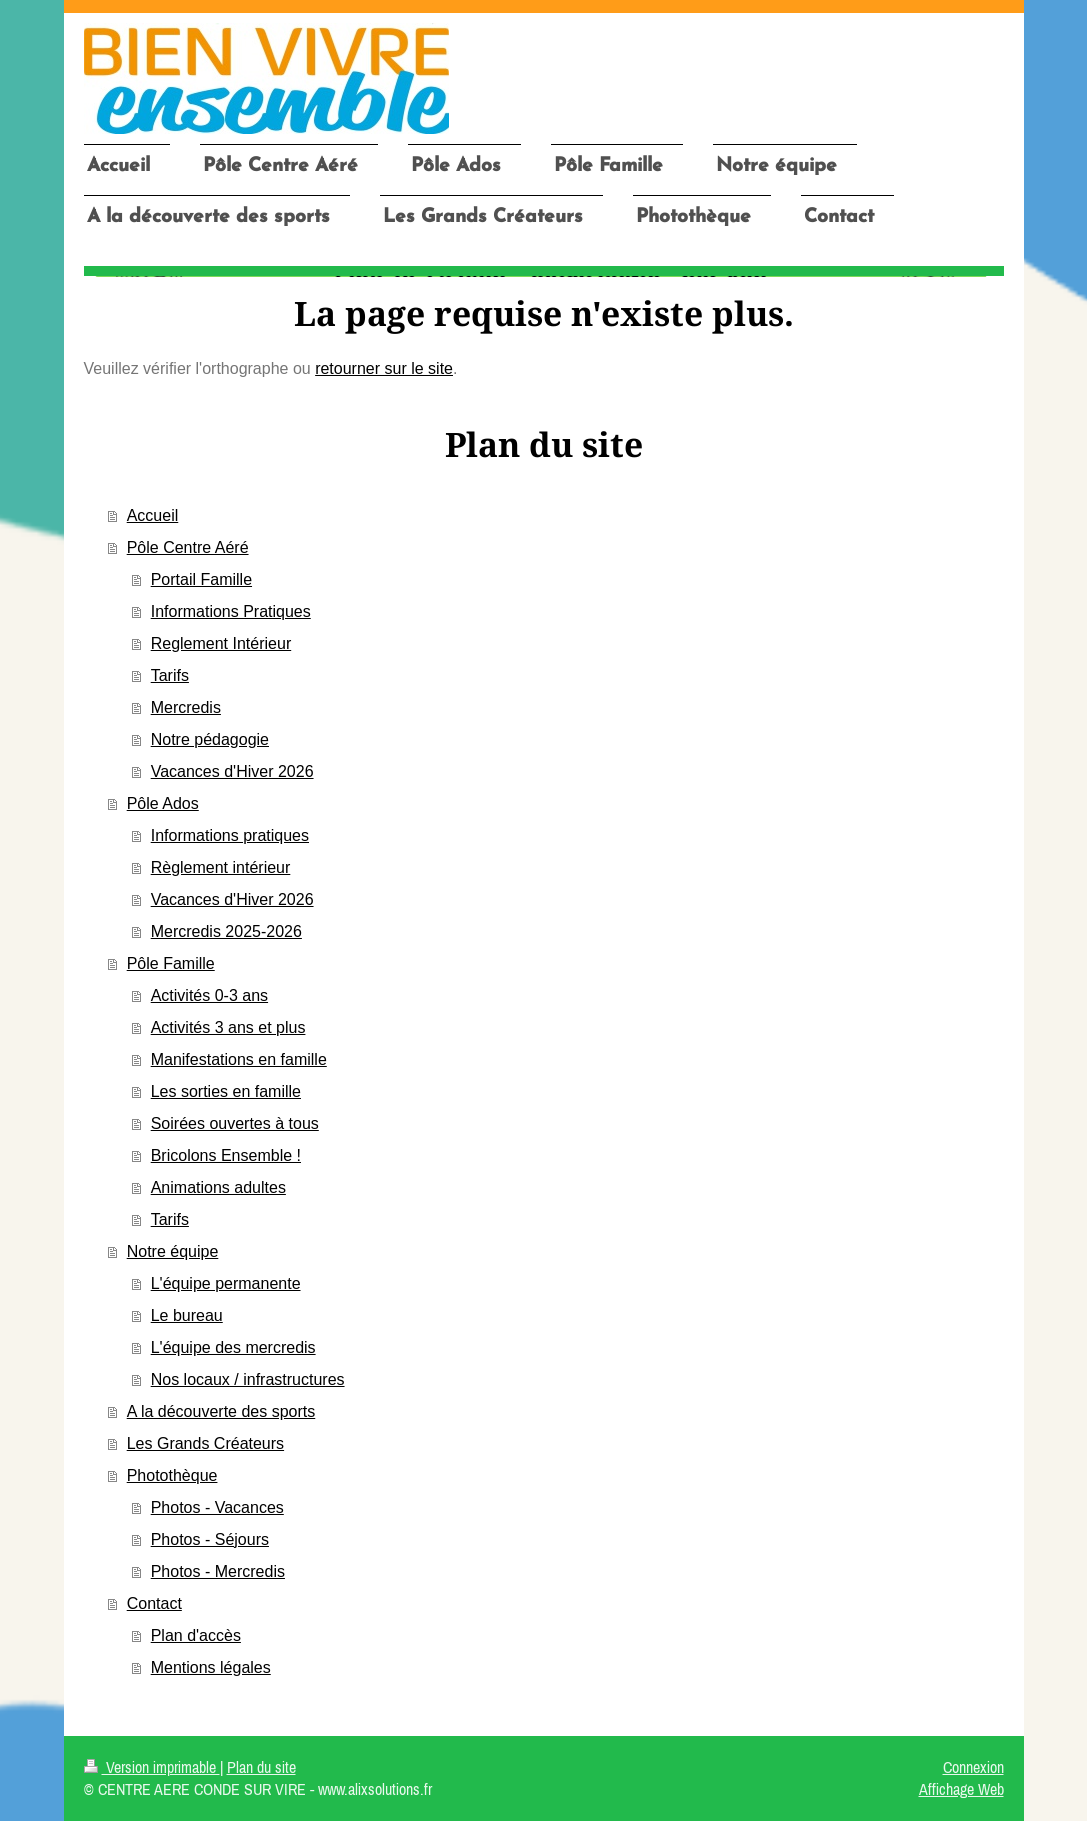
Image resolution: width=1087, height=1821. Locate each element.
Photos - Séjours (210, 1539)
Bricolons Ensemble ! (226, 1155)
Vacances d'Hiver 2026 (232, 771)
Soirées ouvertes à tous (235, 1123)
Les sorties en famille (226, 1091)
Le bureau (187, 1315)
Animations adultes (218, 1187)
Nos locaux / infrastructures (248, 1379)
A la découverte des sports (221, 1411)
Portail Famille (201, 579)
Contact (154, 1603)
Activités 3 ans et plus (228, 1027)
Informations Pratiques (231, 611)
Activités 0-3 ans (209, 995)
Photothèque (172, 1475)
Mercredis (186, 707)
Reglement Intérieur (221, 643)
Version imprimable (152, 1767)
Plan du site (261, 1767)
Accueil (153, 515)
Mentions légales (211, 1667)
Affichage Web (961, 1789)
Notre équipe (173, 1251)
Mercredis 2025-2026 (226, 931)
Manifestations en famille (239, 1059)
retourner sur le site (384, 368)
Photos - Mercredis (218, 1571)
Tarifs (170, 675)
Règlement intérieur (221, 867)
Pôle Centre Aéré (188, 547)
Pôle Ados (163, 803)
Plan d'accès (196, 1635)
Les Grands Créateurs (205, 1443)
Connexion (973, 1767)
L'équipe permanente (226, 1283)
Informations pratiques (230, 835)
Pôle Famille (171, 963)
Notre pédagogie (210, 739)
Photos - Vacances (217, 1507)
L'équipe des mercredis (233, 1347)
